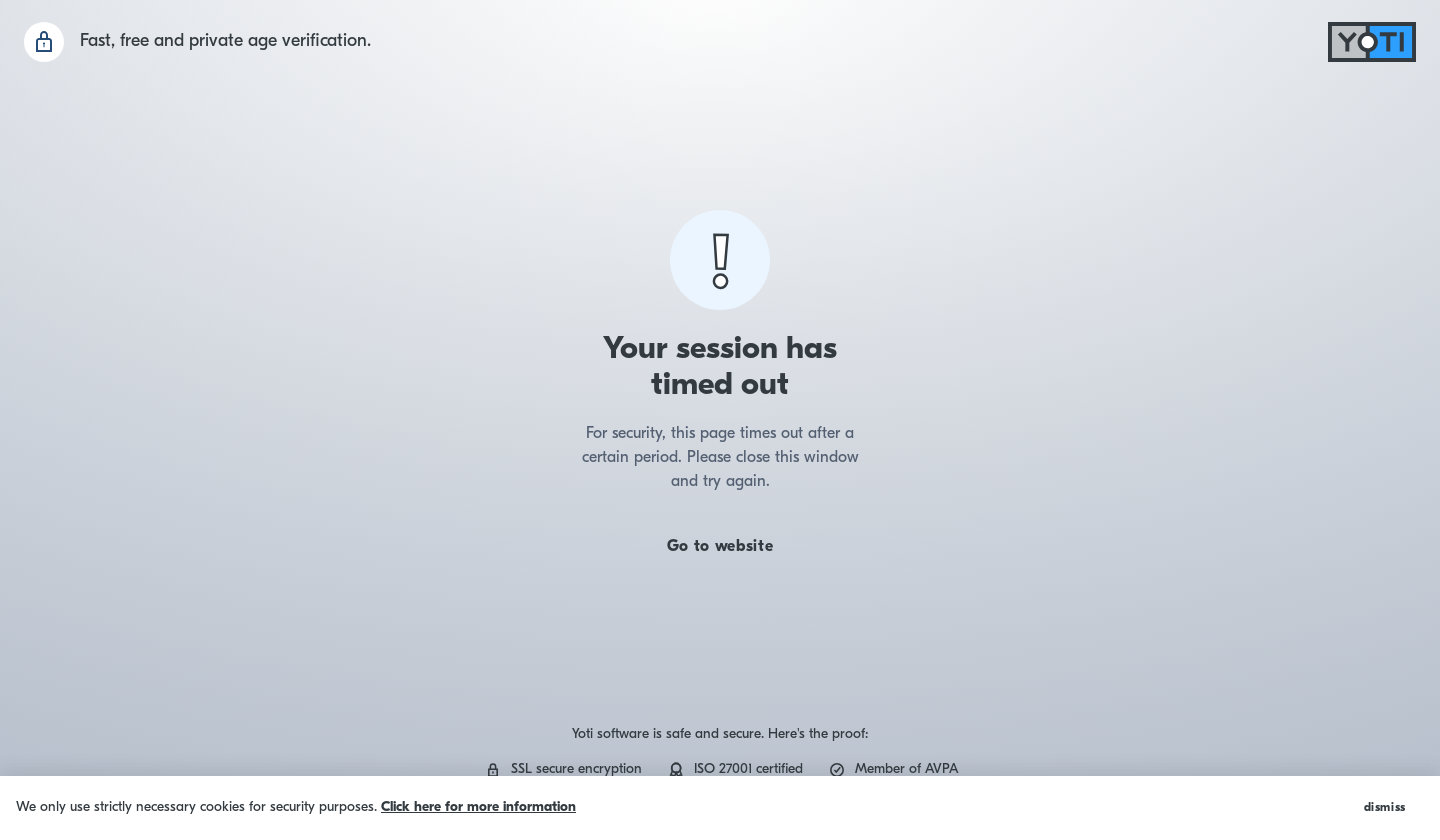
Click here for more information (478, 807)
